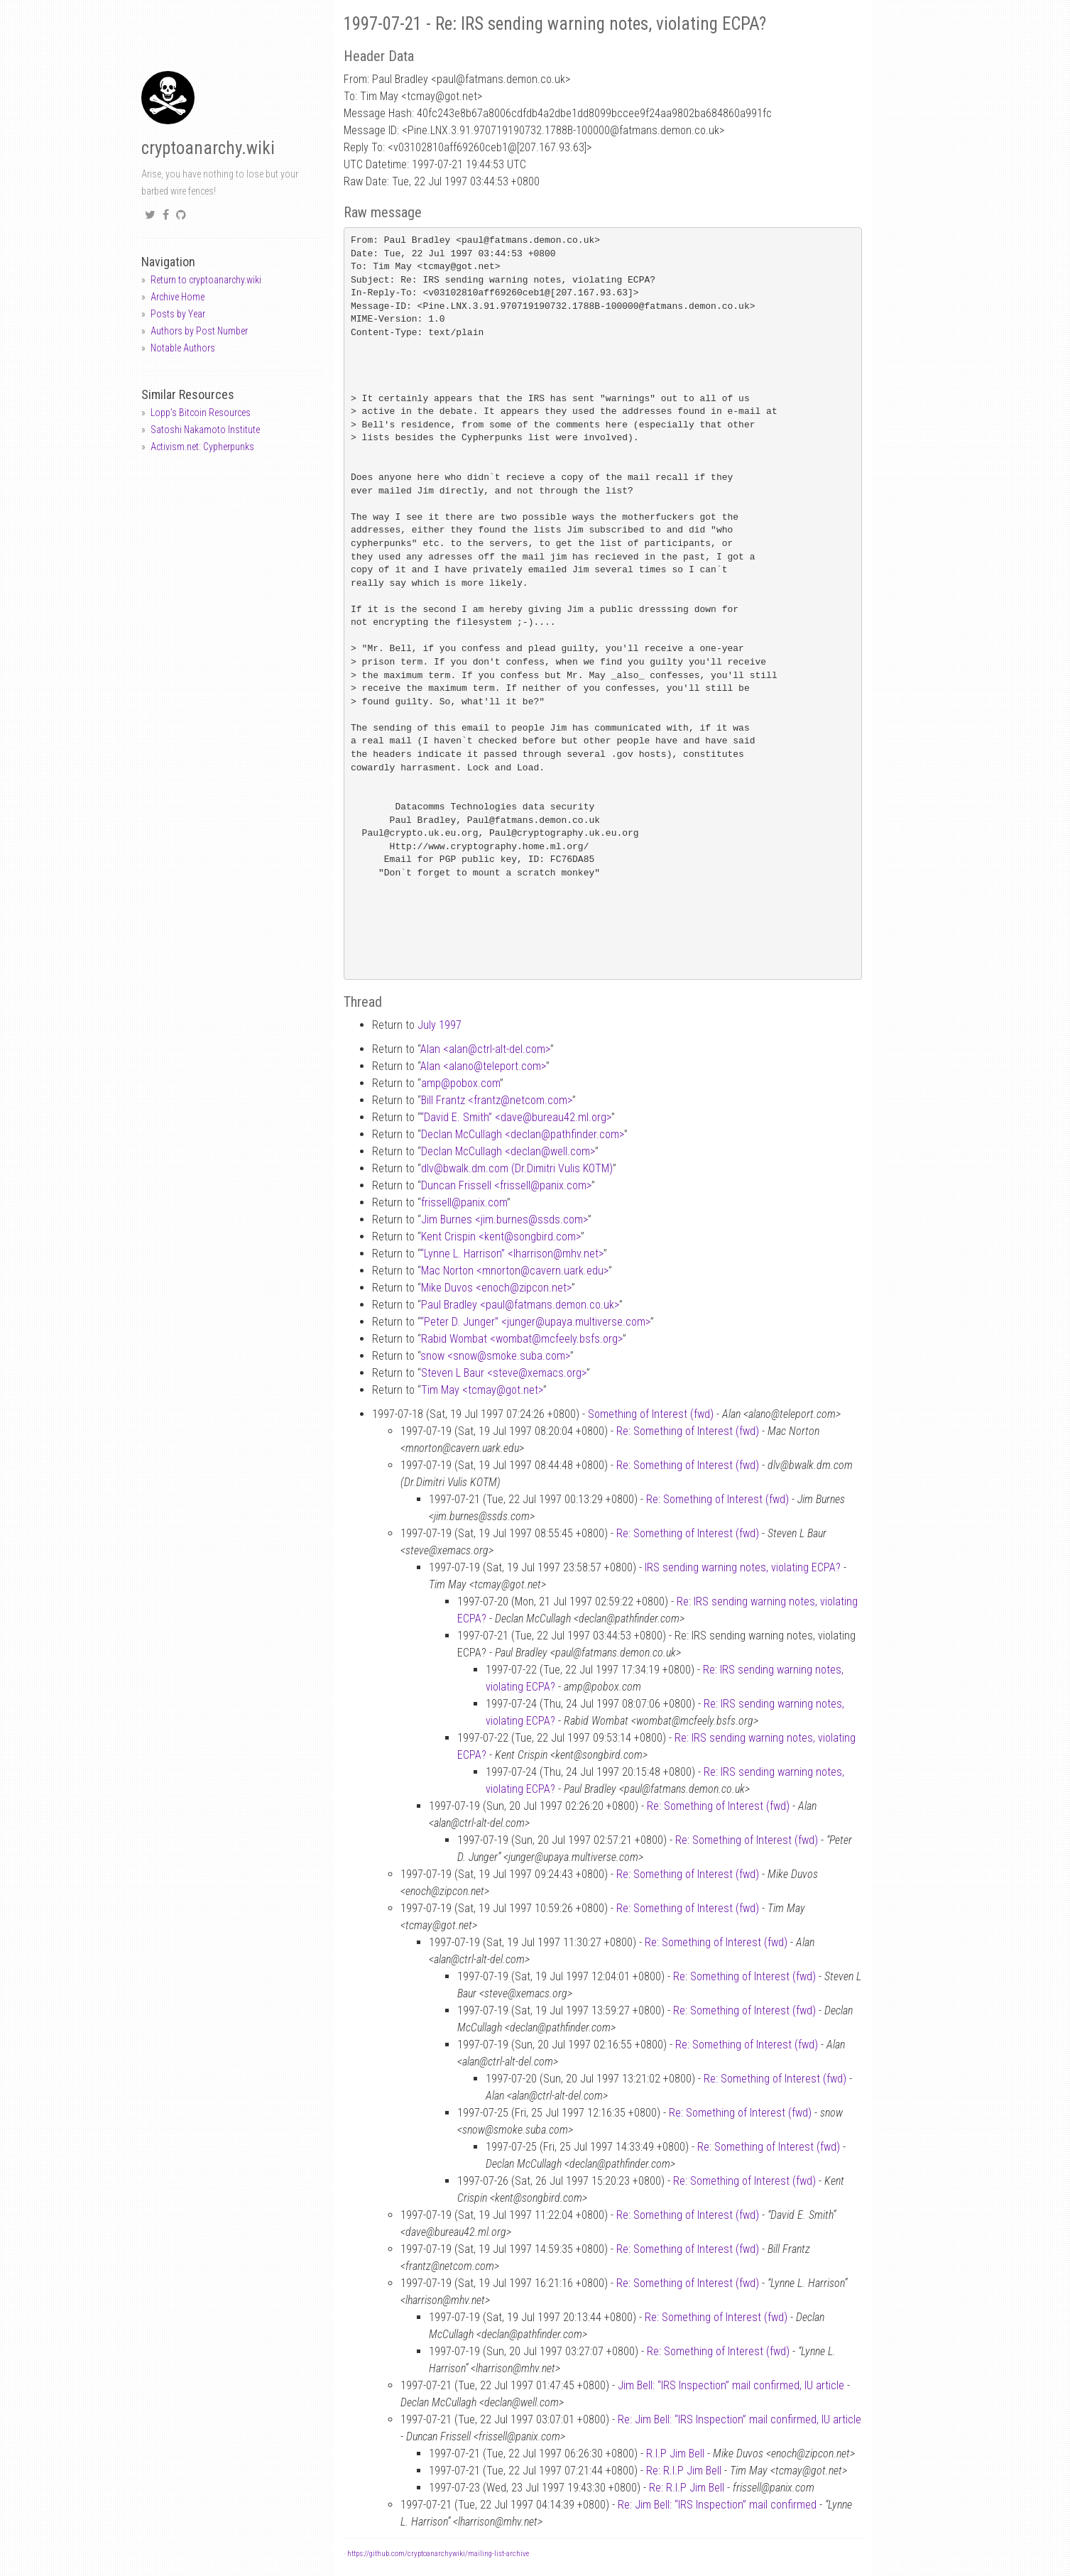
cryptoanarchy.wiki (208, 148)
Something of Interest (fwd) (651, 1414)
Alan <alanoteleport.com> (483, 1066)
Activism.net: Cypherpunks (202, 446)
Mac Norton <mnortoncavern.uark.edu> (514, 1270)
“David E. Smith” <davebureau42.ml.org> (515, 1117)
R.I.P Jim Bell (675, 2453)
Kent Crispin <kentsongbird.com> (501, 1236)
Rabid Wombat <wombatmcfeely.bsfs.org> (522, 1339)
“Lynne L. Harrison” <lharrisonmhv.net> (512, 1253)
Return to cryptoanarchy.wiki (206, 279)
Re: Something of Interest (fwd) (687, 1431)
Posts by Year (178, 314)
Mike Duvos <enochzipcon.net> (496, 1287)
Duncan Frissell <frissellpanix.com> (506, 1185)
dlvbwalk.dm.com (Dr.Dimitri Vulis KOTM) (517, 1168)
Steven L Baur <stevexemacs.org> (503, 1373)
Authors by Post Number (199, 331)
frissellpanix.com (464, 1202)
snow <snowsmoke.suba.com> (495, 1356)
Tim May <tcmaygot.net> (482, 1390)
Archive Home (177, 296)
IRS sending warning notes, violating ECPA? (743, 1567)
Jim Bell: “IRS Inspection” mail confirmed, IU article (731, 2385)
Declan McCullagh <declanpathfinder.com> (522, 1134)
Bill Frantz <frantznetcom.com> (496, 1100)
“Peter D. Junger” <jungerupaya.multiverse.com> (535, 1321)
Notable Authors (183, 348)
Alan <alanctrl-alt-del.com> (485, 1049)
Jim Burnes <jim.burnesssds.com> (504, 1219)
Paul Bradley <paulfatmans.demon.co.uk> (520, 1304)
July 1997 (439, 1025)
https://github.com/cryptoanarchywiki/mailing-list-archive (438, 2553)
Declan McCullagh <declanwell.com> (508, 1151)
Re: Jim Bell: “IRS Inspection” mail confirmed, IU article (739, 2419)
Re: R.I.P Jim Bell (683, 2470)
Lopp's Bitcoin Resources (201, 412)
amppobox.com (460, 1083)
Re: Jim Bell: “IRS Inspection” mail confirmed (717, 2504)
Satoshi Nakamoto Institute (205, 429)
